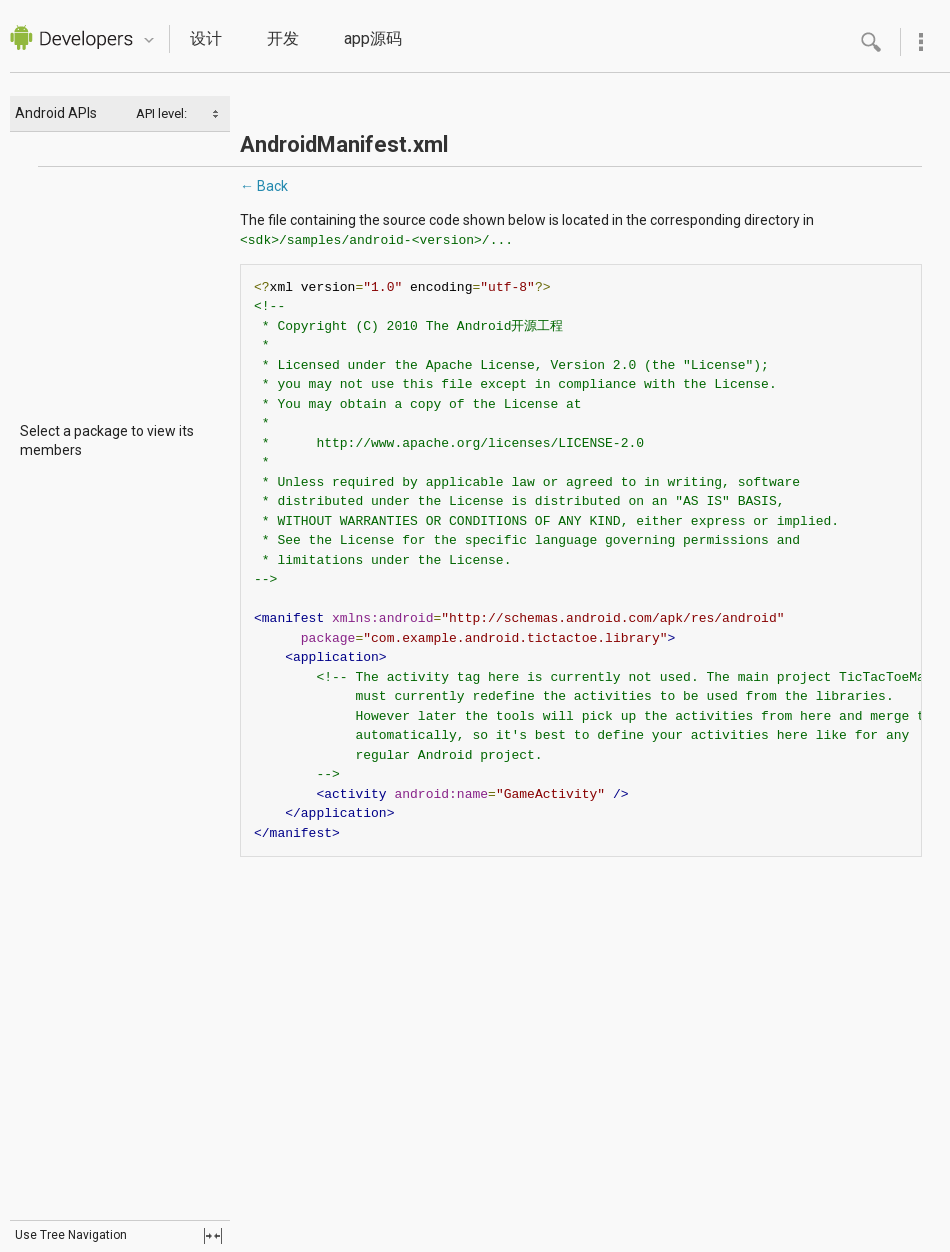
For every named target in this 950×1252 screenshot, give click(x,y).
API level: (163, 113)
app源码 (373, 38)
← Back (264, 186)
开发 (283, 38)
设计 (206, 38)
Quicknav (149, 40)
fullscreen (213, 1236)
